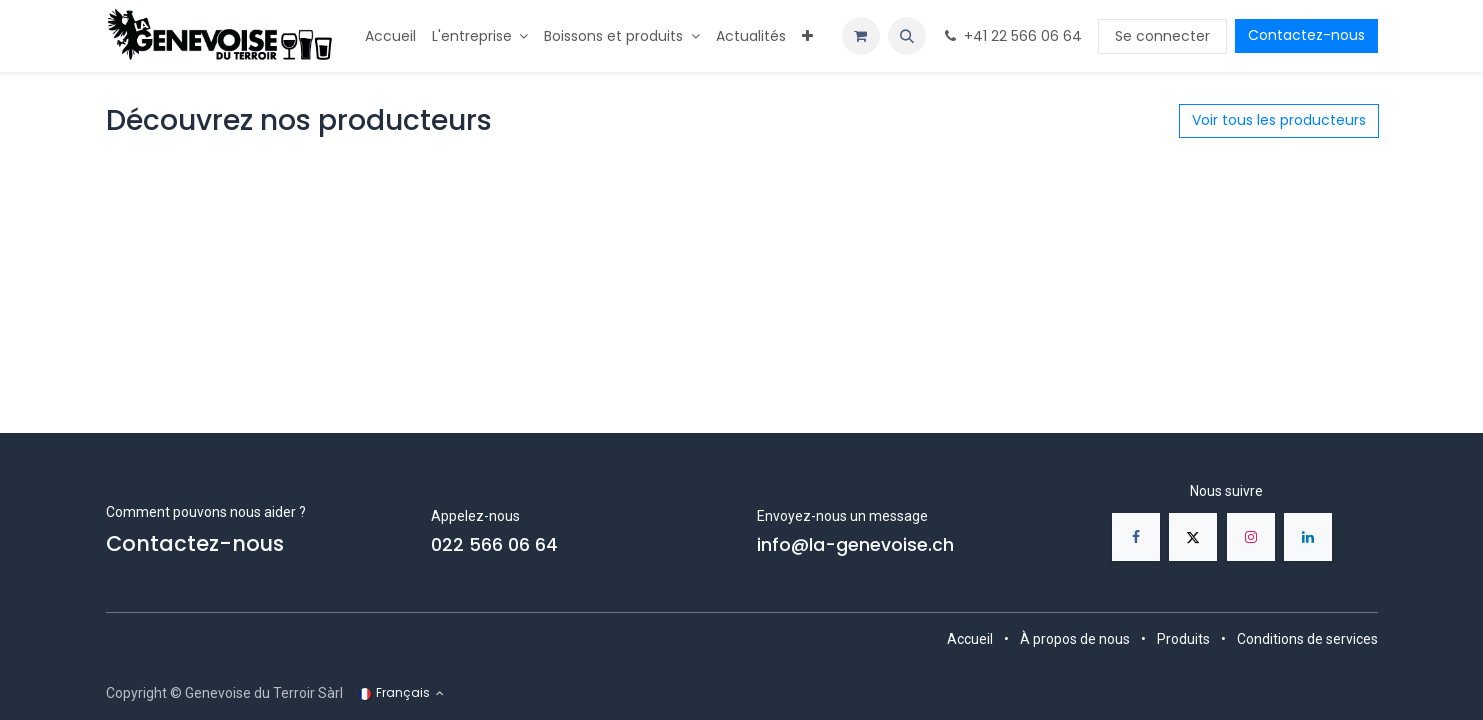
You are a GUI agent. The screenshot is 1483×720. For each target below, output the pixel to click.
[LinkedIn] (1308, 537)
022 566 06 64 (494, 545)
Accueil (970, 639)
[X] (1193, 537)
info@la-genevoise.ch (855, 545)
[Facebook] (1136, 537)
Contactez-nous (1306, 35)
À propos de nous (1075, 639)
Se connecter (1162, 36)
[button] (907, 36)
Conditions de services (1307, 639)
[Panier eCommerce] (861, 36)
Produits (1183, 639)
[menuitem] (390, 36)
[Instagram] (1251, 537)
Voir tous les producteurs (1279, 120)
